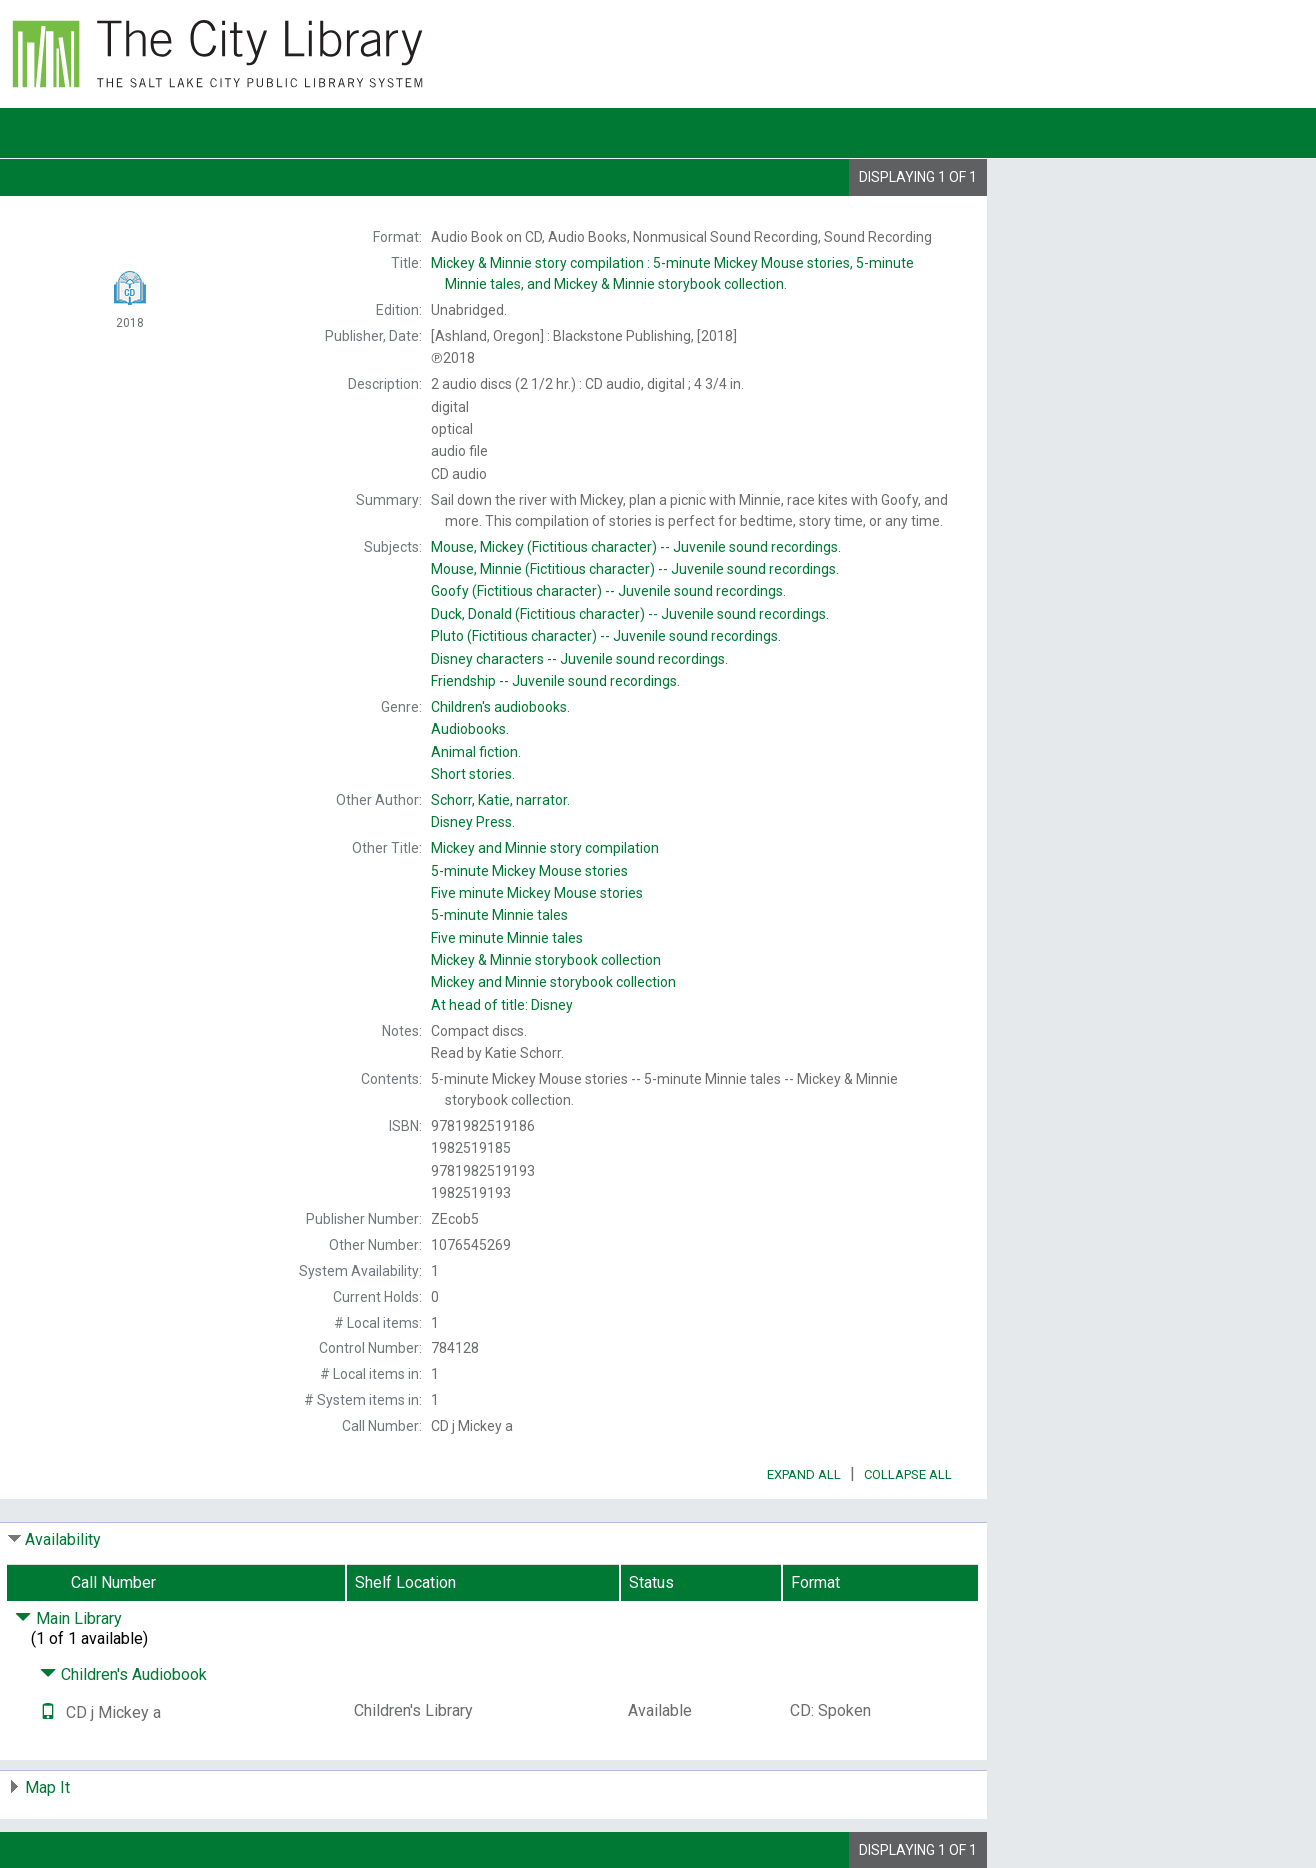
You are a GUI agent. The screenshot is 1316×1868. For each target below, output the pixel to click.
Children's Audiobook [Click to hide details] (123, 1674)
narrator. (500, 800)
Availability (63, 1539)
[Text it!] (48, 1712)
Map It (47, 1787)
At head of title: (502, 1005)
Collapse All (908, 1474)
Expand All (804, 1474)
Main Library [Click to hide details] (68, 1618)
